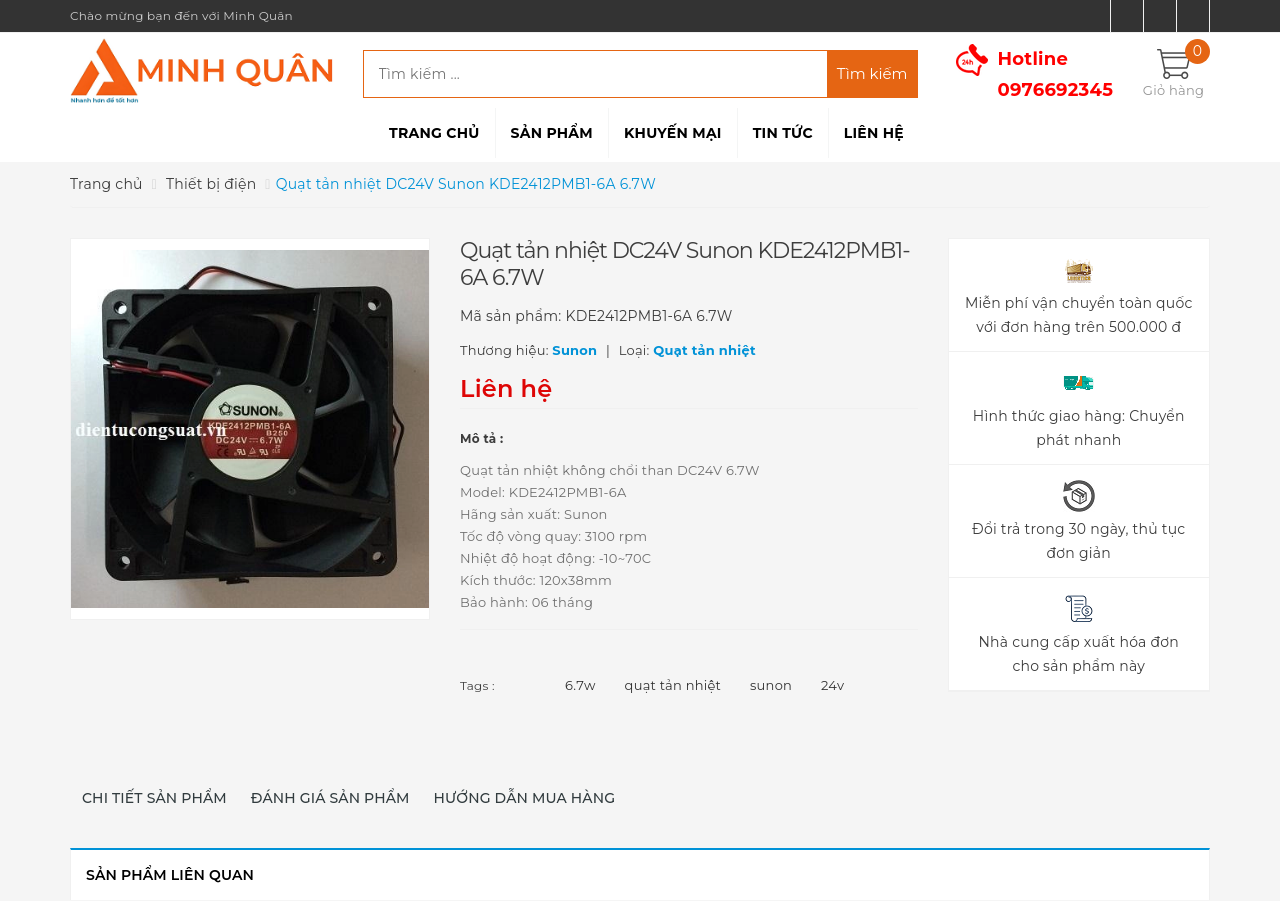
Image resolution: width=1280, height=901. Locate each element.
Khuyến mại (673, 133)
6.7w (580, 685)
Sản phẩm (552, 133)
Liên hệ (874, 133)
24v (832, 685)
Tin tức (783, 133)
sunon (771, 685)
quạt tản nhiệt (673, 685)
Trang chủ (434, 133)
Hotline (1056, 74)
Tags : (477, 685)
